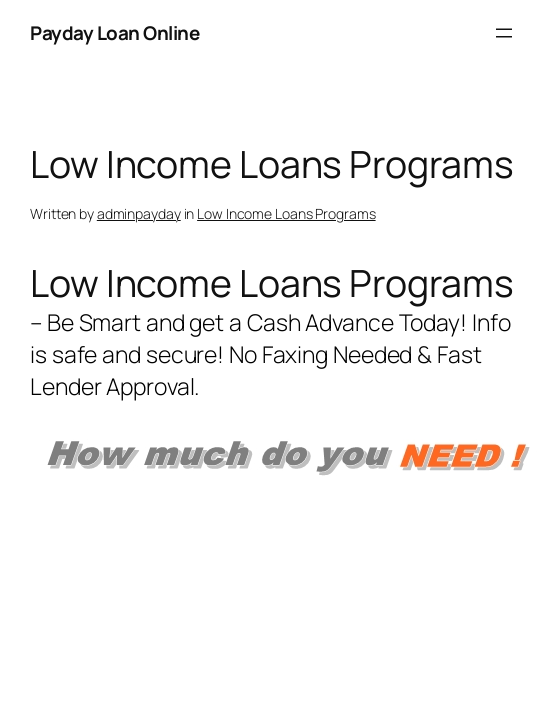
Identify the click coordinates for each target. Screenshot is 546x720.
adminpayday (139, 213)
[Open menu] (504, 33)
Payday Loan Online (114, 33)
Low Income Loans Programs (286, 213)
